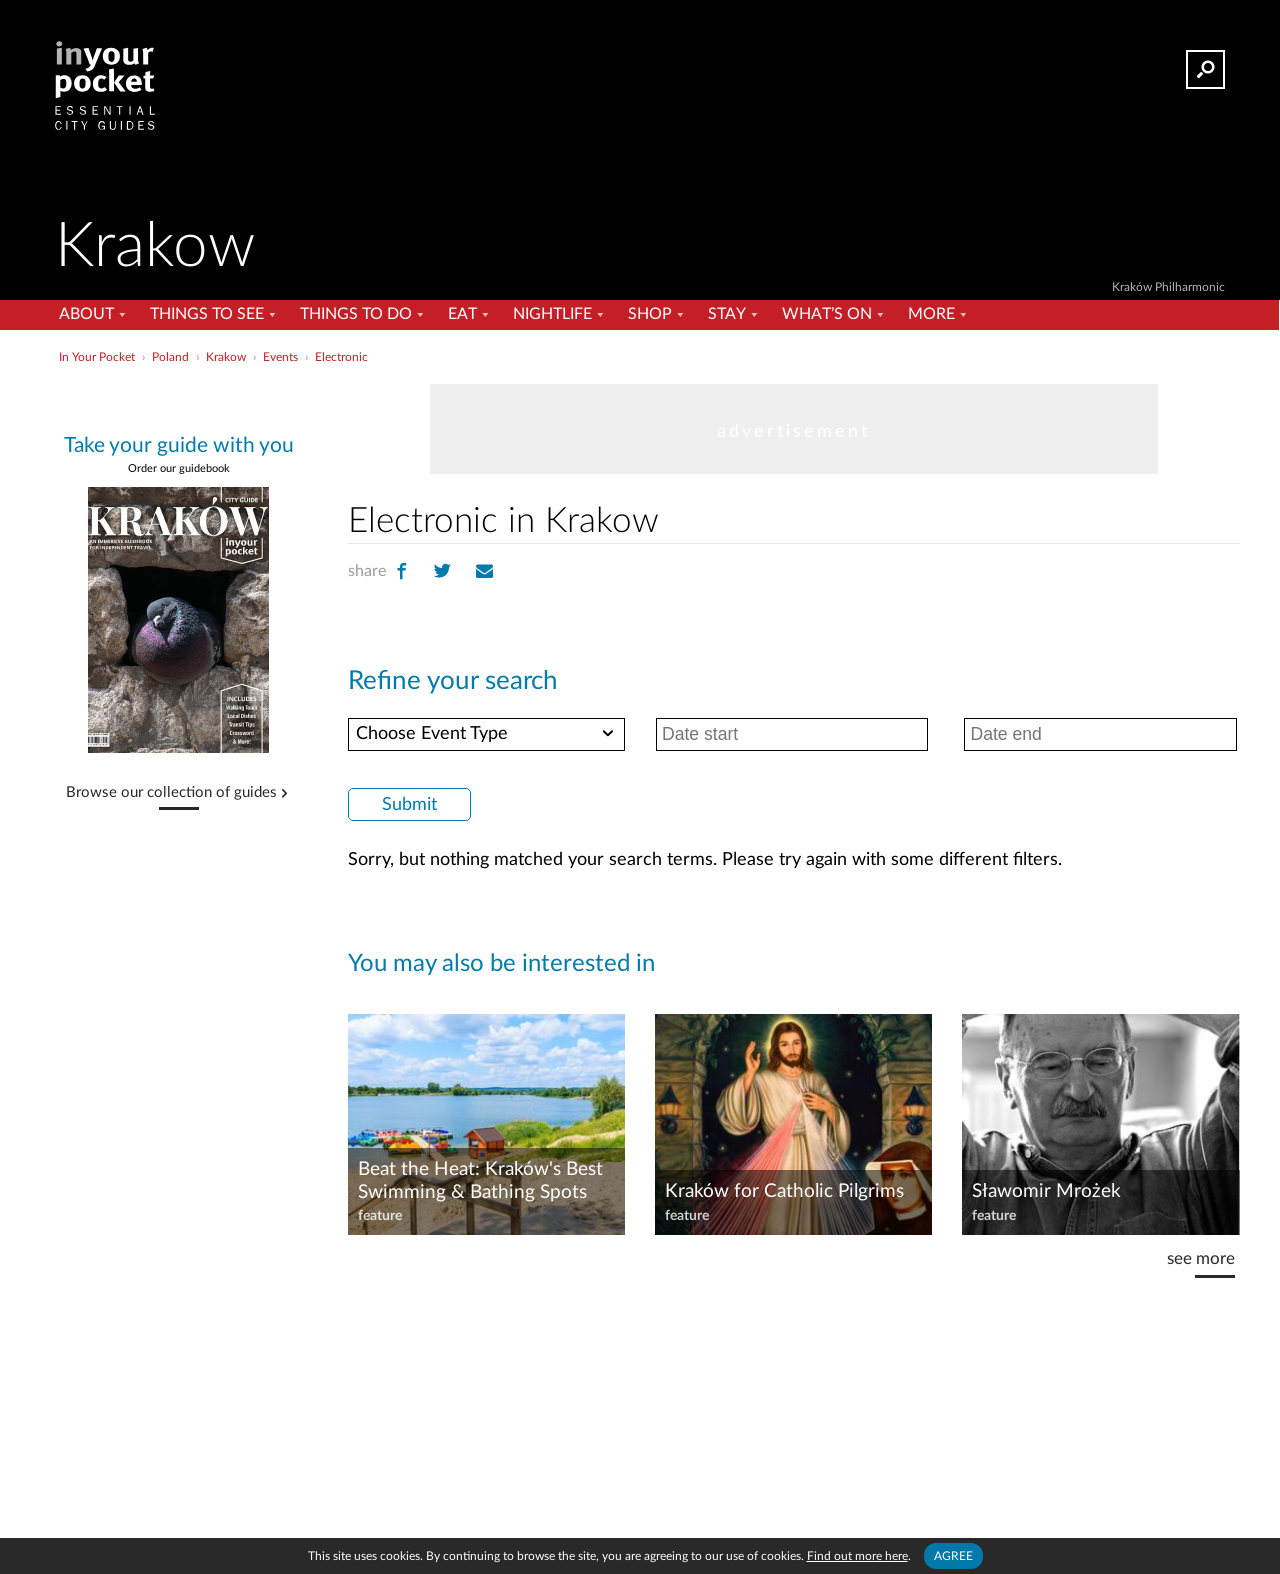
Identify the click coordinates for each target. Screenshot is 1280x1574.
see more (1201, 1258)
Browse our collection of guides (171, 793)
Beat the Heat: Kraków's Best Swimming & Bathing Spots (480, 1181)
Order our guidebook (179, 468)
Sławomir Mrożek (1046, 1191)
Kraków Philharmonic (1168, 287)
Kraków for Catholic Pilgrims (784, 1191)
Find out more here (857, 1556)
